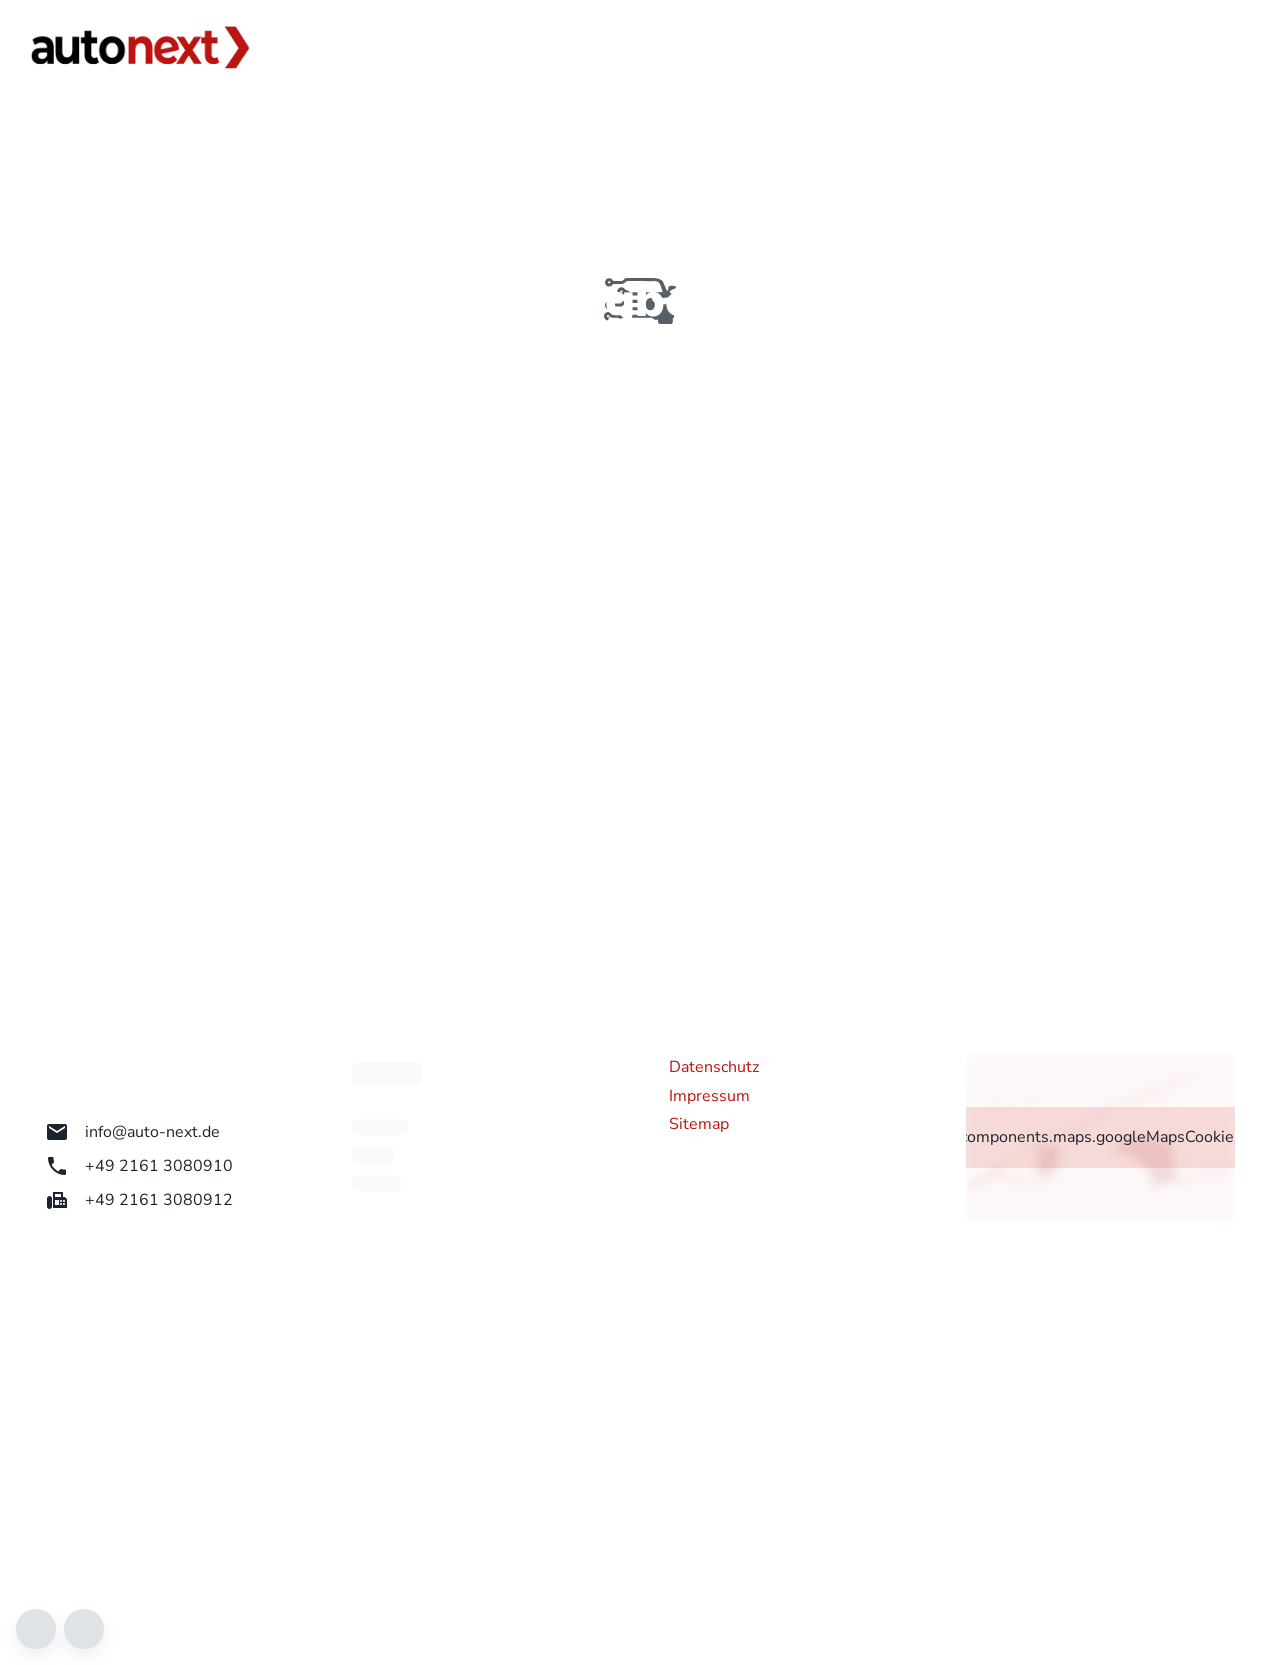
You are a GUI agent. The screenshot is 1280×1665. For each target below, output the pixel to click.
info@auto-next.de (132, 1132)
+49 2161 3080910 (139, 1166)
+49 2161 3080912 (139, 1200)
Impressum (709, 1096)
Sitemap (699, 1124)
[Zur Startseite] (140, 47)
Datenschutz (714, 1067)
